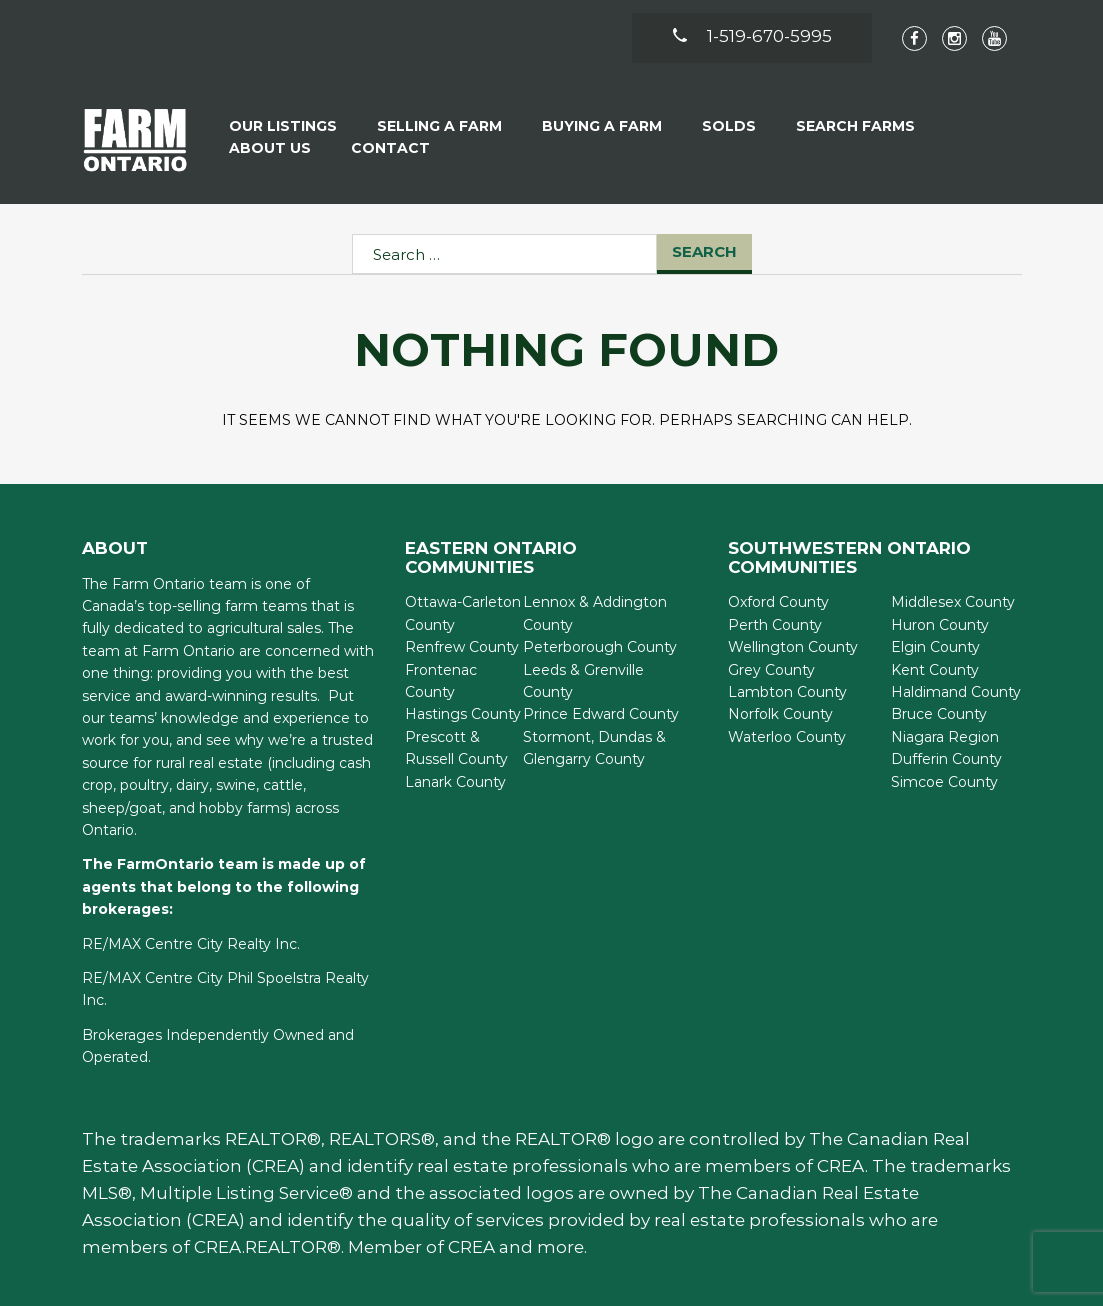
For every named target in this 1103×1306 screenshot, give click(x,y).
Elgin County (935, 647)
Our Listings (283, 126)
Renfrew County (462, 647)
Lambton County (787, 692)
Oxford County (778, 602)
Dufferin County (946, 759)
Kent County (935, 670)
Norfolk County (780, 714)
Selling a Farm (439, 126)
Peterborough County (600, 647)
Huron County (940, 625)
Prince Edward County (601, 714)
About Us (270, 148)
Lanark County (455, 782)
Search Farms (855, 126)
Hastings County (463, 714)
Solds (729, 126)
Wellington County (793, 647)
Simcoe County (944, 782)
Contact (390, 148)
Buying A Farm (602, 126)
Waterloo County (787, 737)
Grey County (771, 670)
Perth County (775, 625)
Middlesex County (953, 602)
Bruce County (939, 714)
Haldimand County (956, 692)
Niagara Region (945, 737)
